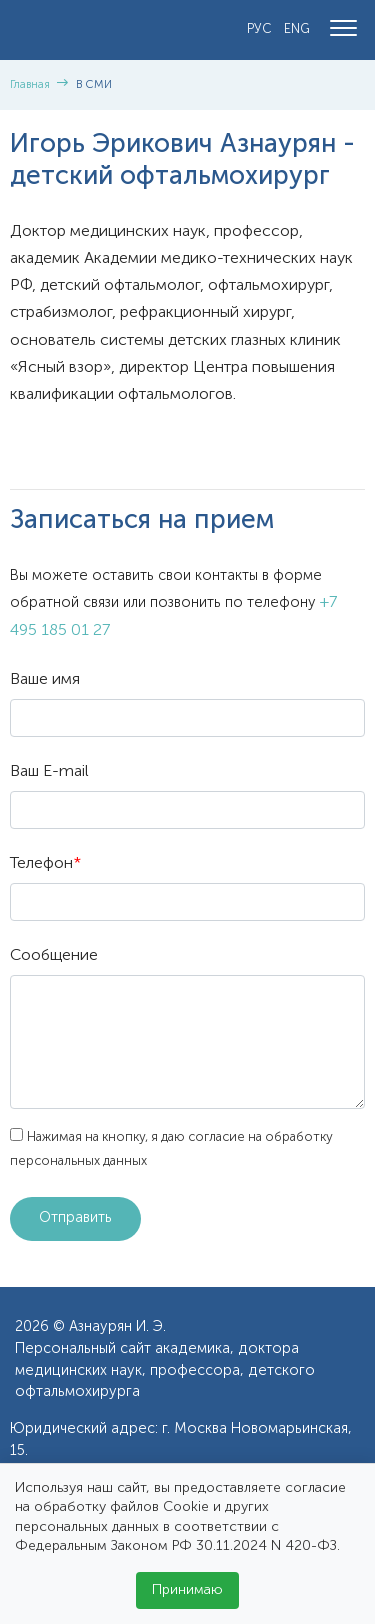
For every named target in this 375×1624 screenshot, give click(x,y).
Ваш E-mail (49, 772)
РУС (259, 29)
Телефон (45, 864)
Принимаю (187, 1590)
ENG (297, 29)
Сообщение (54, 956)
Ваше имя (45, 680)
